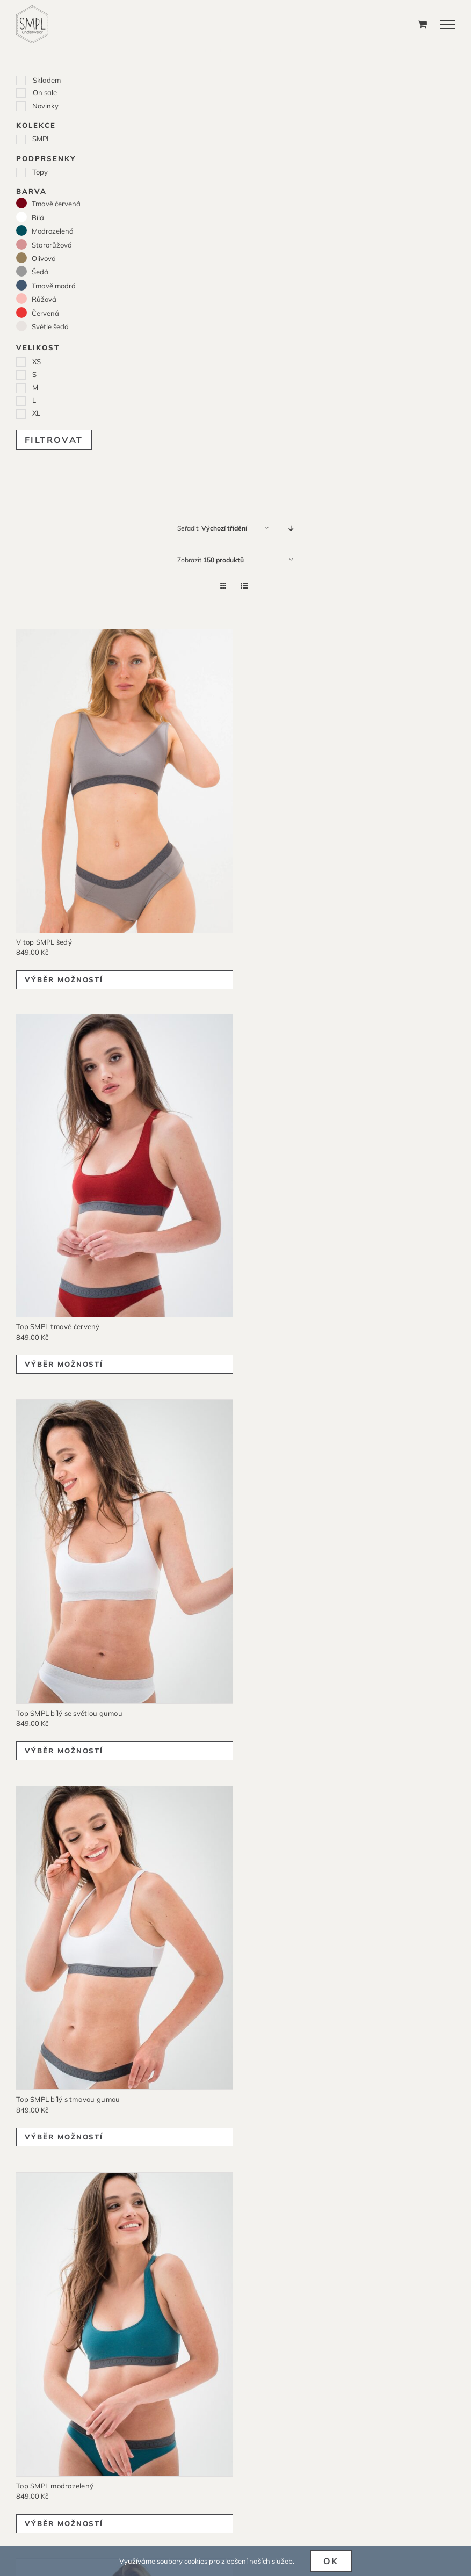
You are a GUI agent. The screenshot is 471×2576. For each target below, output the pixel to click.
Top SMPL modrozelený (54, 2481)
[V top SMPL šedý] (124, 781)
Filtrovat (54, 439)
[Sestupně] (290, 528)
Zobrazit (210, 560)
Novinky (45, 105)
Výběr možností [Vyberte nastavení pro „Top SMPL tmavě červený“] (64, 1364)
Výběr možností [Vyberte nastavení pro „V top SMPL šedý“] (64, 979)
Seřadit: (212, 528)
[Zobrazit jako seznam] (244, 586)
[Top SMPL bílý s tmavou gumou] (124, 1935)
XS (36, 361)
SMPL (41, 138)
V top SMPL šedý (44, 942)
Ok (331, 2561)
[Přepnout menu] (448, 24)
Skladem (47, 80)
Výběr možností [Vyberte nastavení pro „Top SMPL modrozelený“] (64, 2519)
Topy (40, 172)
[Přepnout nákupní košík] (422, 24)
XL (36, 413)
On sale (45, 92)
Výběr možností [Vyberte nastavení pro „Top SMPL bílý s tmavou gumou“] (64, 2134)
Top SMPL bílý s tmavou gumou (68, 2096)
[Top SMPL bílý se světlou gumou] (124, 1550)
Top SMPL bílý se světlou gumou (69, 1711)
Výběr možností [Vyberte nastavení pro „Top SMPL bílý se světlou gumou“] (64, 1749)
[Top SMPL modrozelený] (124, 2320)
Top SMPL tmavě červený (58, 1326)
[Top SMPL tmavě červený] (124, 1166)
